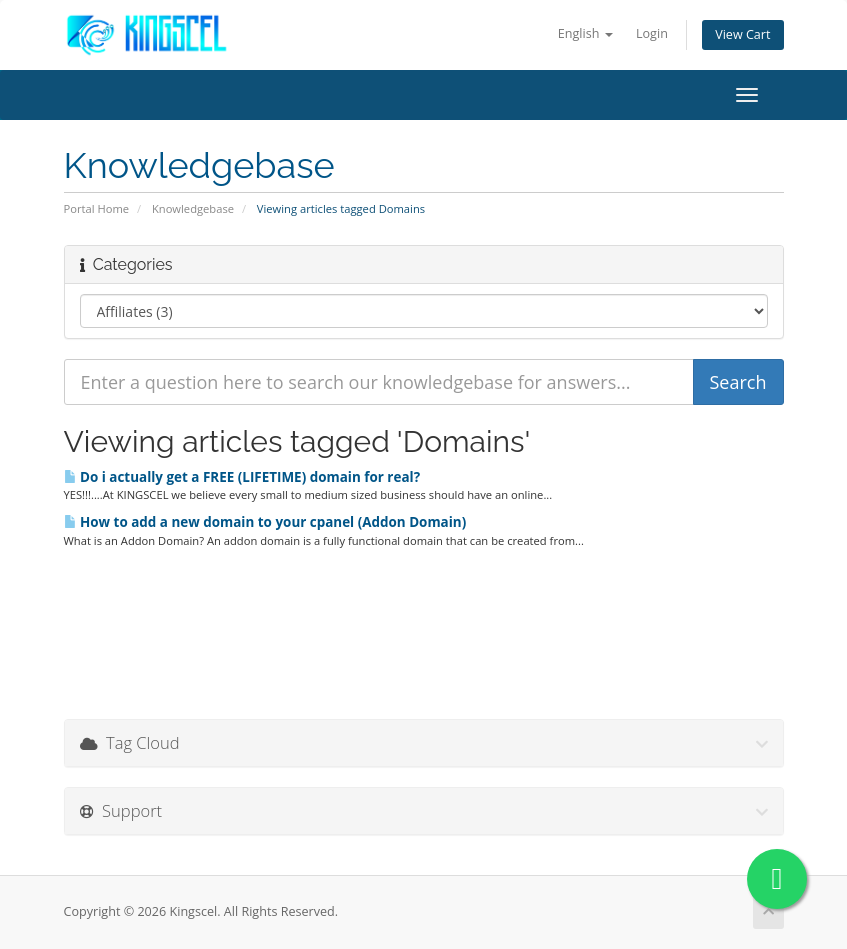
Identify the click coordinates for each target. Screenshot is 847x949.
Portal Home (97, 208)
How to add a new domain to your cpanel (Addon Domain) (265, 522)
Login (652, 33)
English (585, 33)
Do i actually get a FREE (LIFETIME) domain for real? (242, 477)
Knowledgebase (193, 208)
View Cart (742, 34)
